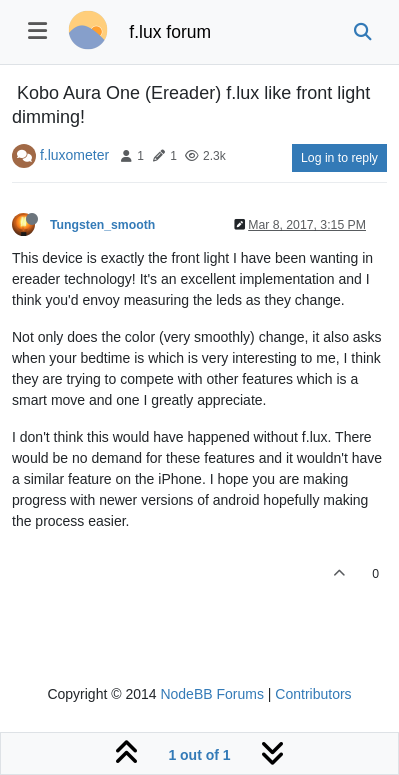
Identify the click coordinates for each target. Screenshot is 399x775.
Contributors (313, 694)
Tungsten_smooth (102, 225)
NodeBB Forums (211, 694)
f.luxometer (74, 155)
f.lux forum (170, 32)
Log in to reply (339, 158)
